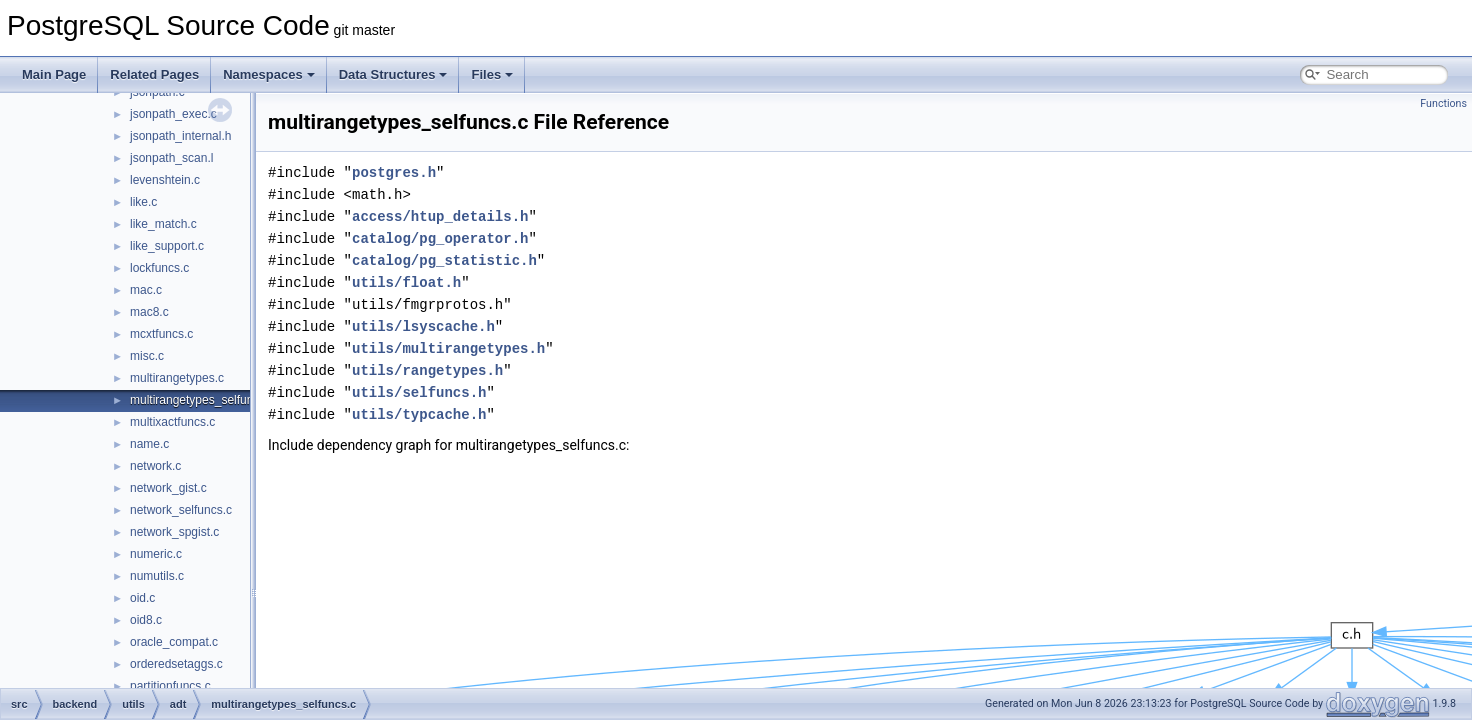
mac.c (146, 290)
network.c (155, 466)
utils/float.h (406, 282)
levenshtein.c (165, 180)
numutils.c (157, 576)
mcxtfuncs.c (161, 334)
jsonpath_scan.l (171, 158)
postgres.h (394, 172)
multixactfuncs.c (172, 422)
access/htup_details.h (440, 216)
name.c (149, 444)
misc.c (147, 356)
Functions (1443, 103)
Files (492, 74)
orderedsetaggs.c (176, 664)
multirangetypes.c (177, 378)
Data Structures (393, 74)
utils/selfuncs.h (419, 392)
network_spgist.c (174, 532)
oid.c (142, 598)
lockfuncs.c (159, 268)
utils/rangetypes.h (427, 370)
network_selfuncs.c (181, 510)
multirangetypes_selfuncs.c (202, 400)
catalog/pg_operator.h (440, 238)
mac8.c (149, 312)
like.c (143, 202)
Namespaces (269, 74)
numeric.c (156, 554)
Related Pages (154, 74)
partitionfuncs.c (170, 686)
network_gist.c (168, 488)
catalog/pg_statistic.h (444, 260)
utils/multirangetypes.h (448, 348)
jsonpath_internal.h (180, 136)
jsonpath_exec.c (173, 114)
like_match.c (163, 224)
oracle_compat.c (174, 642)
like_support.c (167, 246)
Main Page (54, 74)
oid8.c (146, 620)
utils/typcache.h (419, 414)
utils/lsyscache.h (423, 326)
